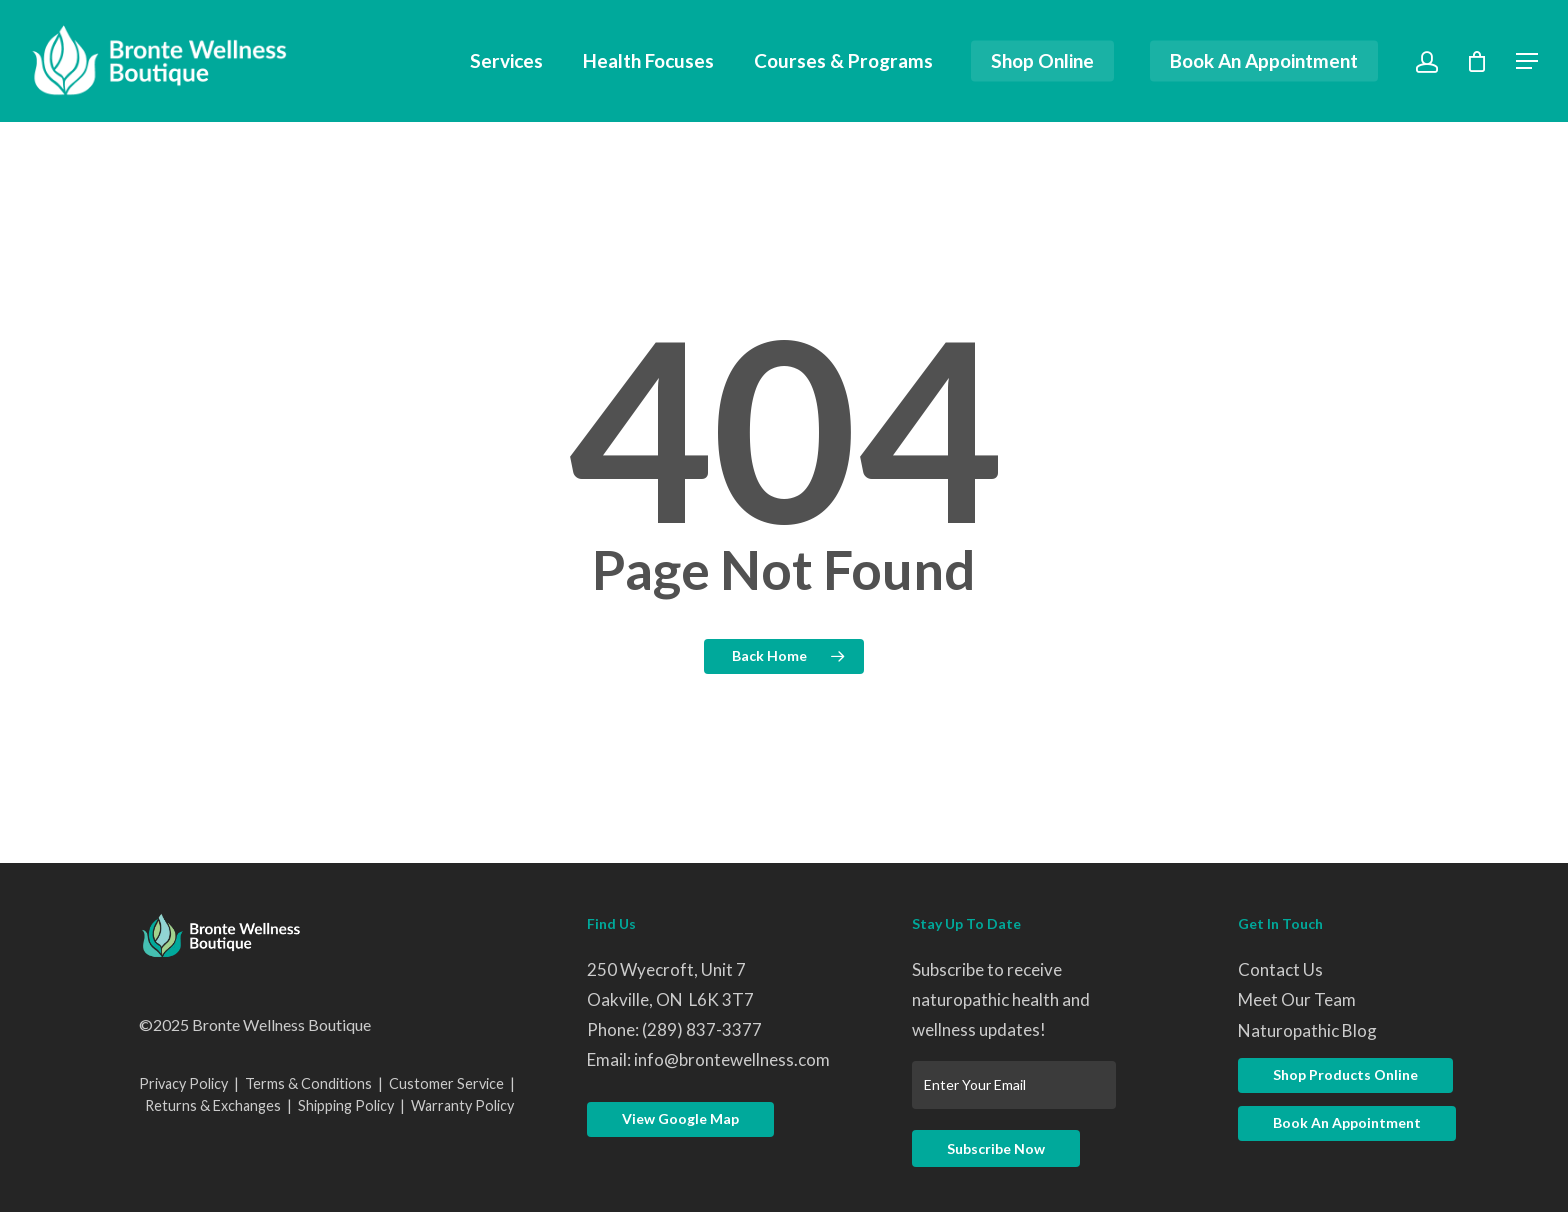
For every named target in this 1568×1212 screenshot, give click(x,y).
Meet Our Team (1297, 999)
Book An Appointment (1264, 61)
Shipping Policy (346, 1105)
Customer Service (446, 1083)
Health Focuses (648, 61)
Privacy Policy (183, 1083)
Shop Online (1042, 61)
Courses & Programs (843, 61)
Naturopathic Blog (1307, 1030)
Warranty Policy (462, 1105)
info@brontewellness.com (732, 1059)
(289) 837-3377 (702, 1029)
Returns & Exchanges (213, 1105)
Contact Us (1280, 969)
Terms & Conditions (308, 1083)
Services (506, 61)
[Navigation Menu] (1528, 61)
